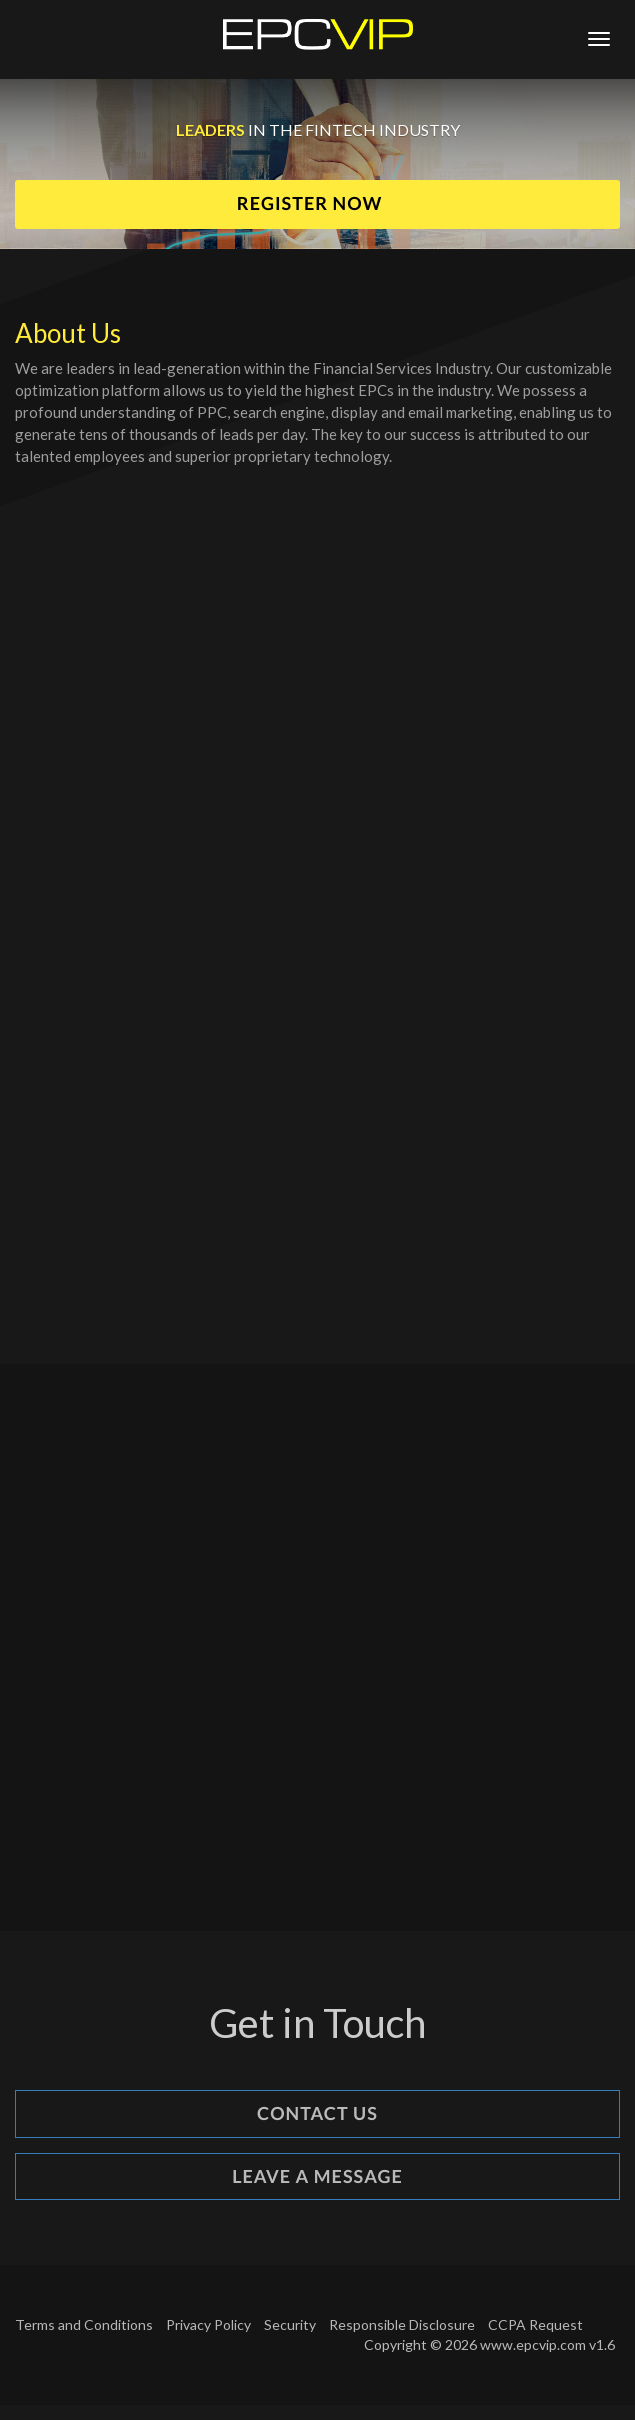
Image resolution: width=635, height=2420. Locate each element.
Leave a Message (317, 2176)
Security (290, 2324)
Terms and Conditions (84, 2324)
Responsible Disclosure (402, 2324)
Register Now (312, 203)
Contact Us (317, 2113)
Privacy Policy (208, 2324)
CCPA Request (535, 2324)
